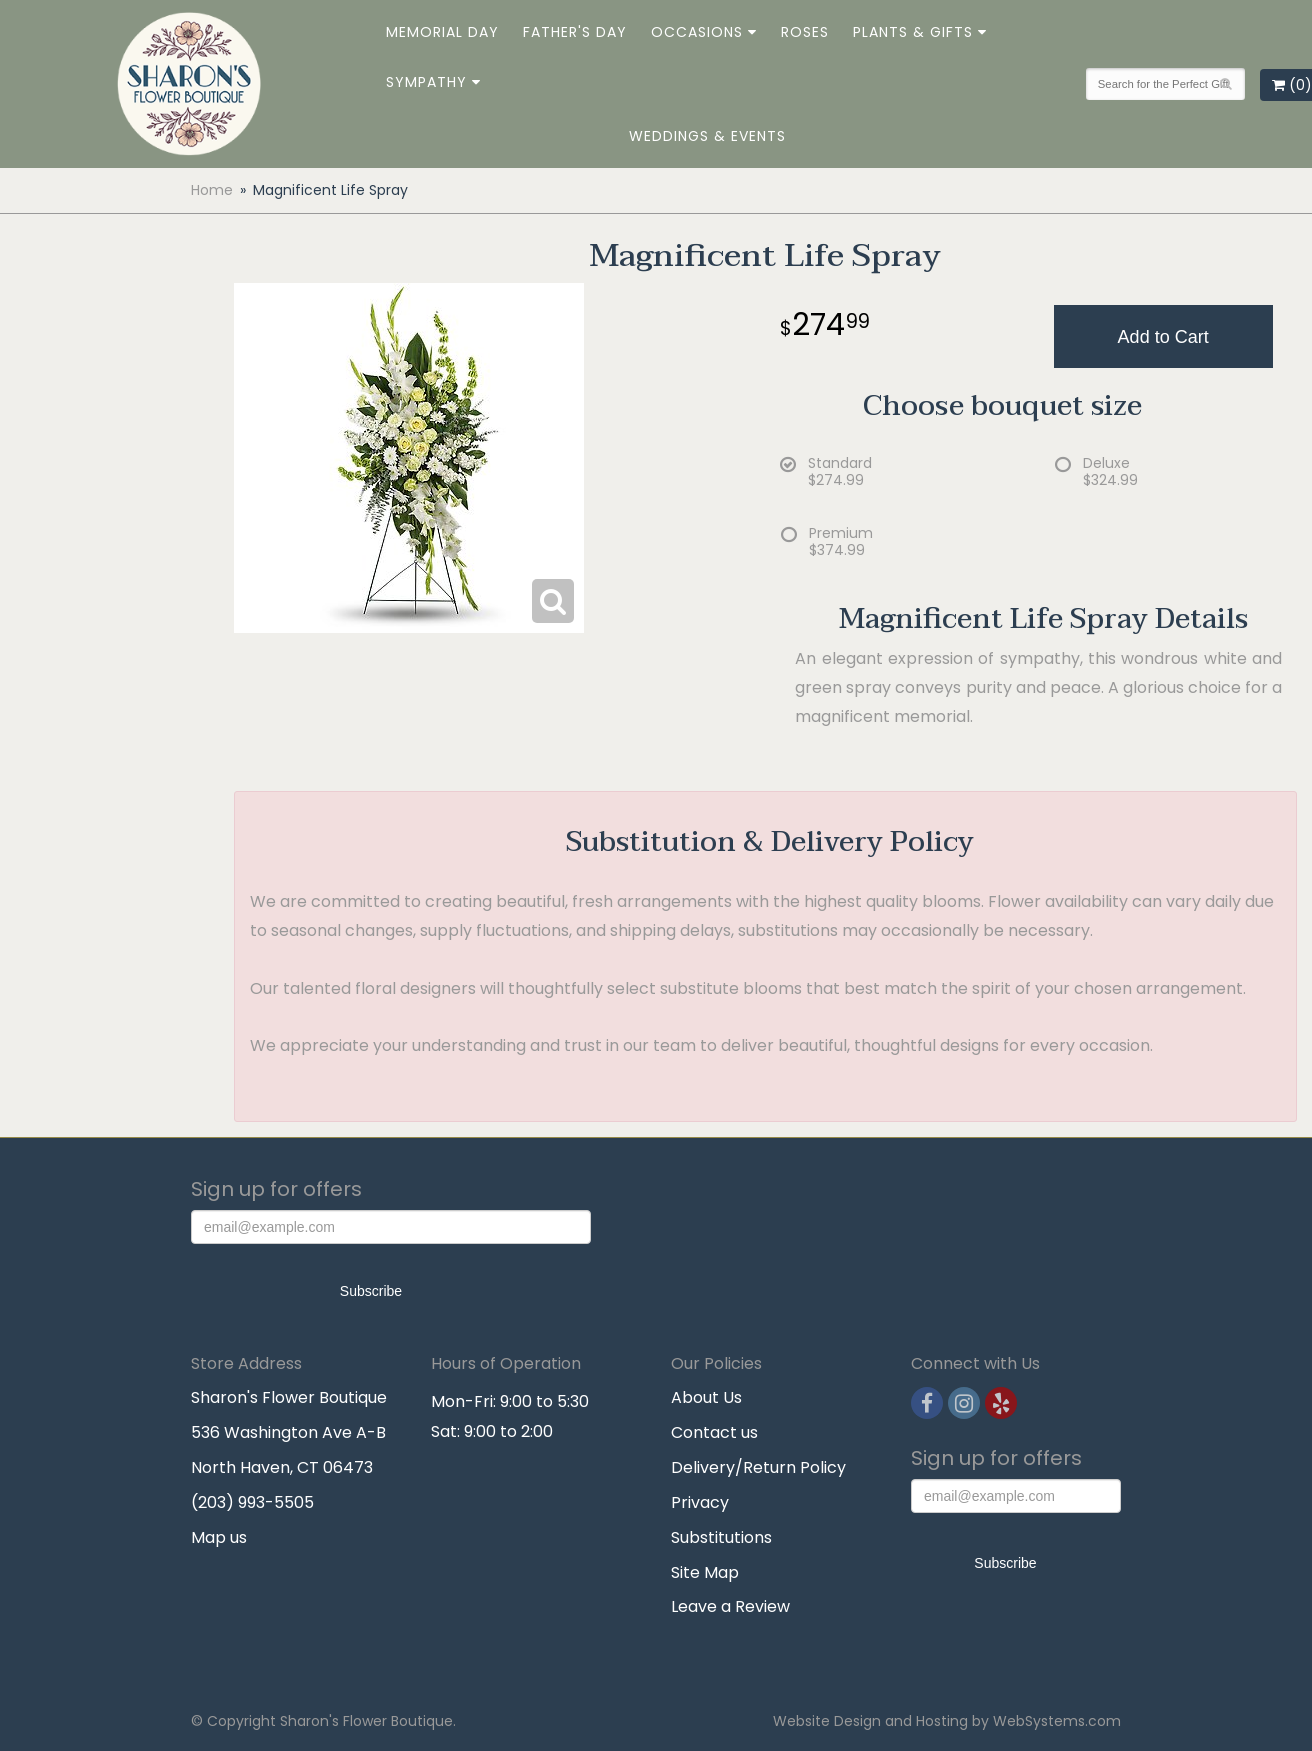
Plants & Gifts (913, 32)
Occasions (697, 32)
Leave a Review (730, 1606)
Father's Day (575, 32)
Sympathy (426, 82)
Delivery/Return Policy (758, 1467)
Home (212, 190)
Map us (219, 1537)
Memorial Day (442, 32)
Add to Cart (1163, 337)
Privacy (700, 1502)
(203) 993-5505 (252, 1502)
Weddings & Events (707, 136)
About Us (706, 1397)
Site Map (705, 1572)
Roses (805, 32)
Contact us (714, 1432)
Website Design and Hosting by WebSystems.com (947, 1721)
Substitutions (721, 1537)
